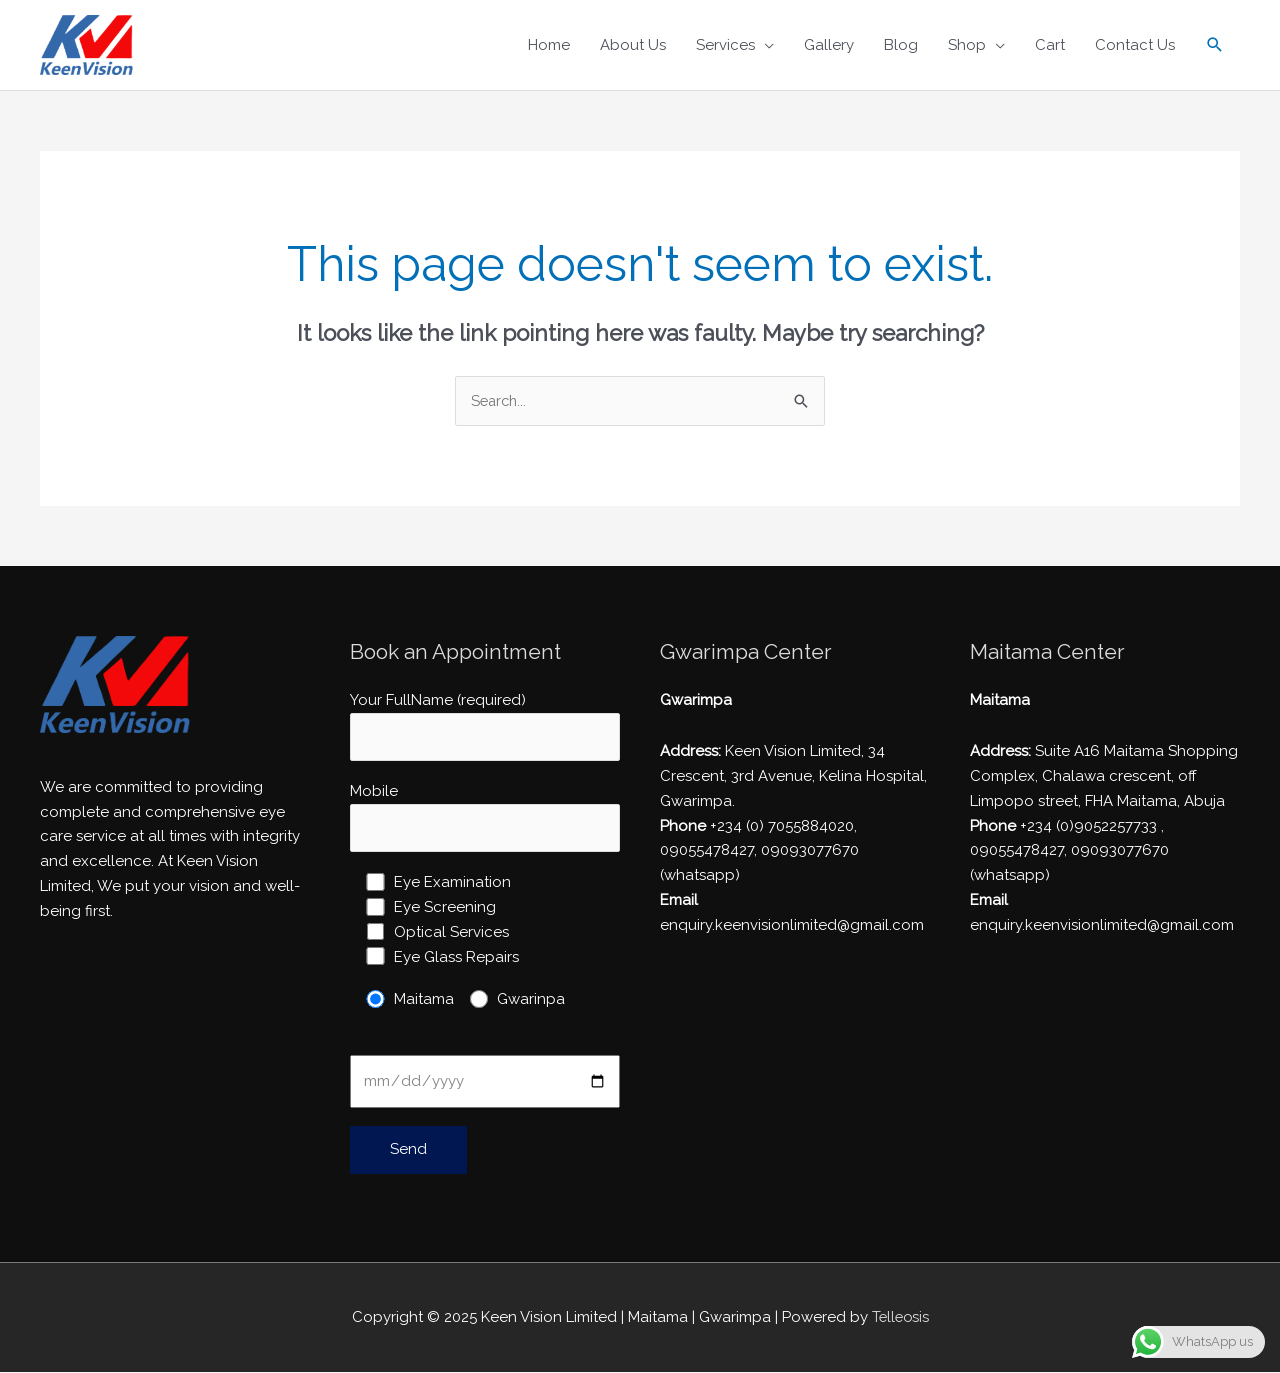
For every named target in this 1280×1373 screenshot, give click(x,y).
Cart (1050, 45)
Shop (967, 45)
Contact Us (1135, 45)
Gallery (829, 45)
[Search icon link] (1215, 45)
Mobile (485, 819)
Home (549, 45)
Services (725, 45)
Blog (901, 45)
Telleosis (900, 1319)
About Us (633, 45)
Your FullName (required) (485, 727)
